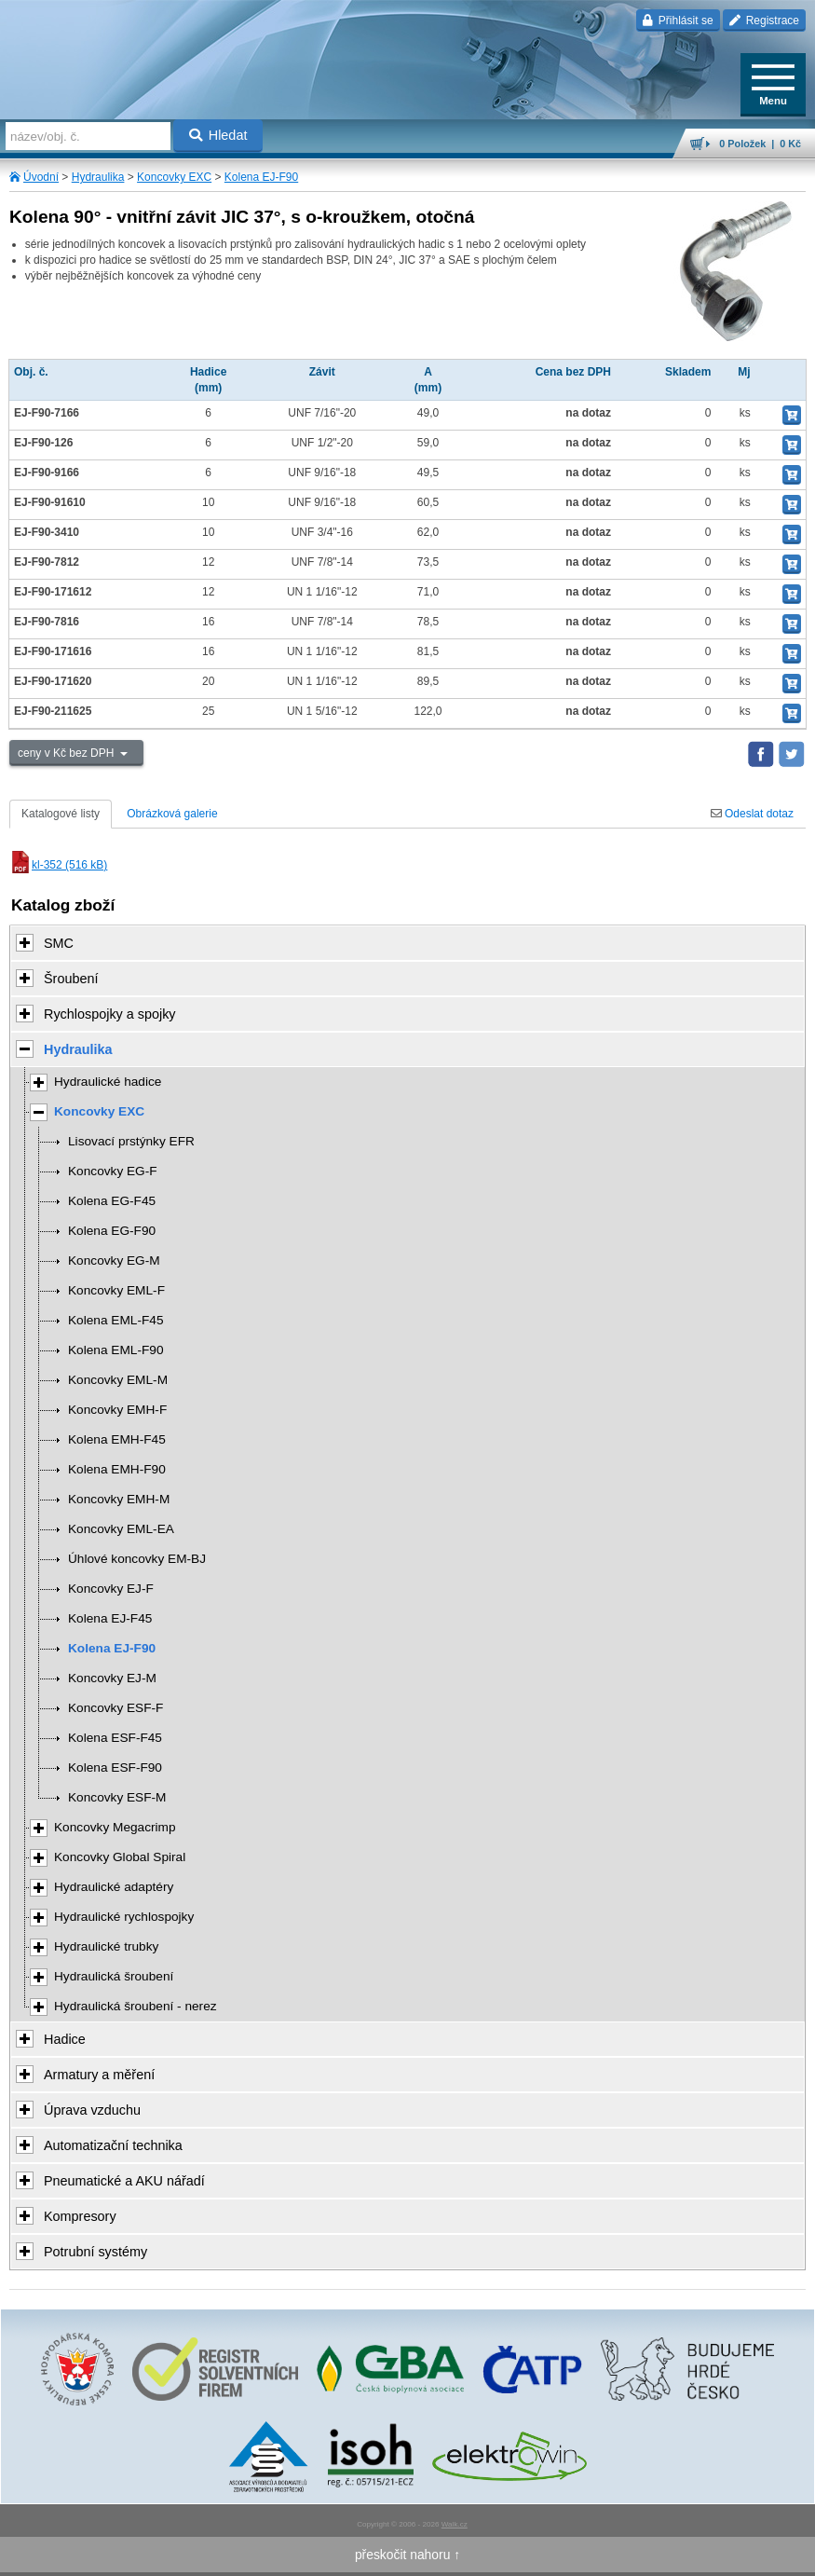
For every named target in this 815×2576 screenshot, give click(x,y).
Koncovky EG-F (112, 1171)
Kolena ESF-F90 (115, 1767)
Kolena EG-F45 (112, 1201)
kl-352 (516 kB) (58, 864)
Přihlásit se (678, 20)
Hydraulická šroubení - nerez (135, 2006)
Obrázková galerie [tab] (172, 813)
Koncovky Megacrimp (115, 1827)
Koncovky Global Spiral (119, 1857)
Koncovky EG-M (114, 1260)
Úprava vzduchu (92, 2110)
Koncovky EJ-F (111, 1589)
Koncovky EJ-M (112, 1678)
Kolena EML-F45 (115, 1320)
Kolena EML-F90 (115, 1350)
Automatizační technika (113, 2145)
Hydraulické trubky (106, 1946)
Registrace (764, 20)
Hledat (218, 135)
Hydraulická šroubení (113, 1976)
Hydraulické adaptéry (113, 1887)
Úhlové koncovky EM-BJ (137, 1559)
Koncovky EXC (174, 177)
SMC (59, 943)
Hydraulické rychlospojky (124, 1917)
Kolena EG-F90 (112, 1231)
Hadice (65, 2039)
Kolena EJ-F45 (110, 1618)
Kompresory (80, 2216)
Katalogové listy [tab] (60, 813)
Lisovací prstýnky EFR (131, 1141)
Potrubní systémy (95, 2251)
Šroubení (71, 978)
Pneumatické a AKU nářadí (124, 2180)
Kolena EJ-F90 (261, 177)
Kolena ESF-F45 (115, 1738)
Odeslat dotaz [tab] (752, 813)
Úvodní (41, 177)
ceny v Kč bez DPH (67, 753)
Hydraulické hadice (107, 1082)
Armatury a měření (99, 2074)
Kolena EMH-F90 (117, 1469)
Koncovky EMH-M (119, 1499)
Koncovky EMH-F (117, 1410)
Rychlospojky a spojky (110, 1014)
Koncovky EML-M (118, 1380)
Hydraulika (98, 177)
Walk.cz (454, 2524)
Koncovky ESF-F (115, 1708)
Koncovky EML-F (116, 1290)
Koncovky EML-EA (121, 1529)
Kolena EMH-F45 (117, 1439)
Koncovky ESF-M (117, 1797)
